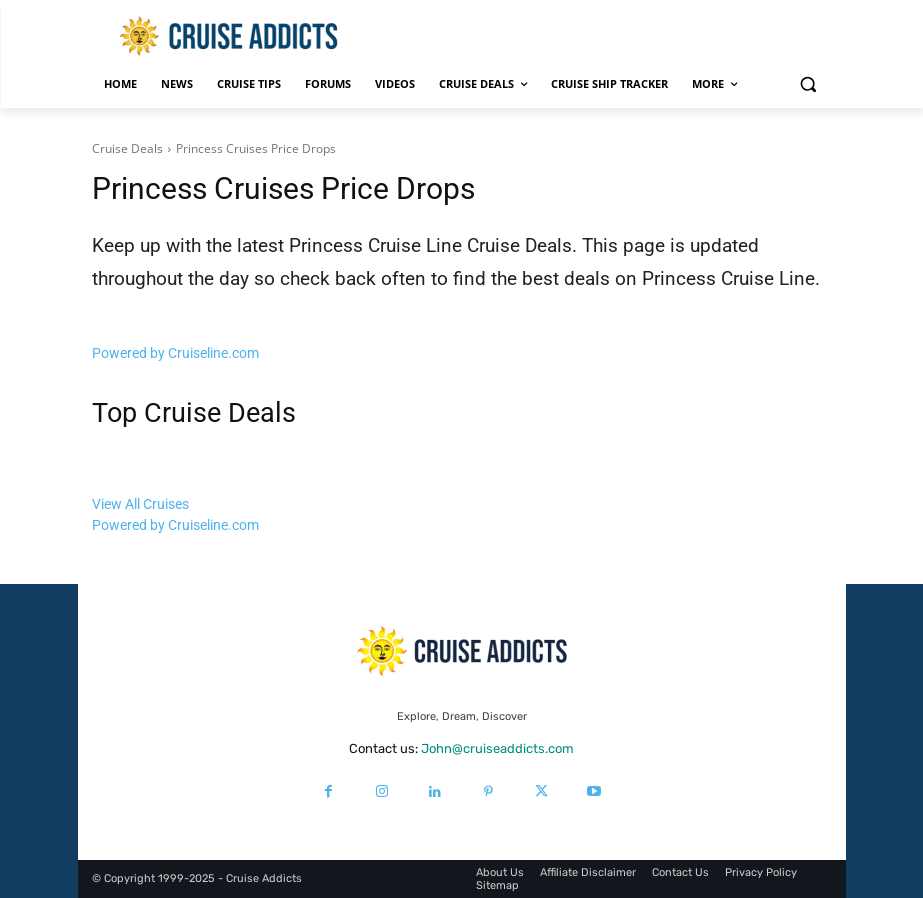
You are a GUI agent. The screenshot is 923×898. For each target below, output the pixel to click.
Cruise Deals (127, 148)
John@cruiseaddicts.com (497, 748)
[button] (808, 84)
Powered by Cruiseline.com (175, 353)
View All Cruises (140, 504)
